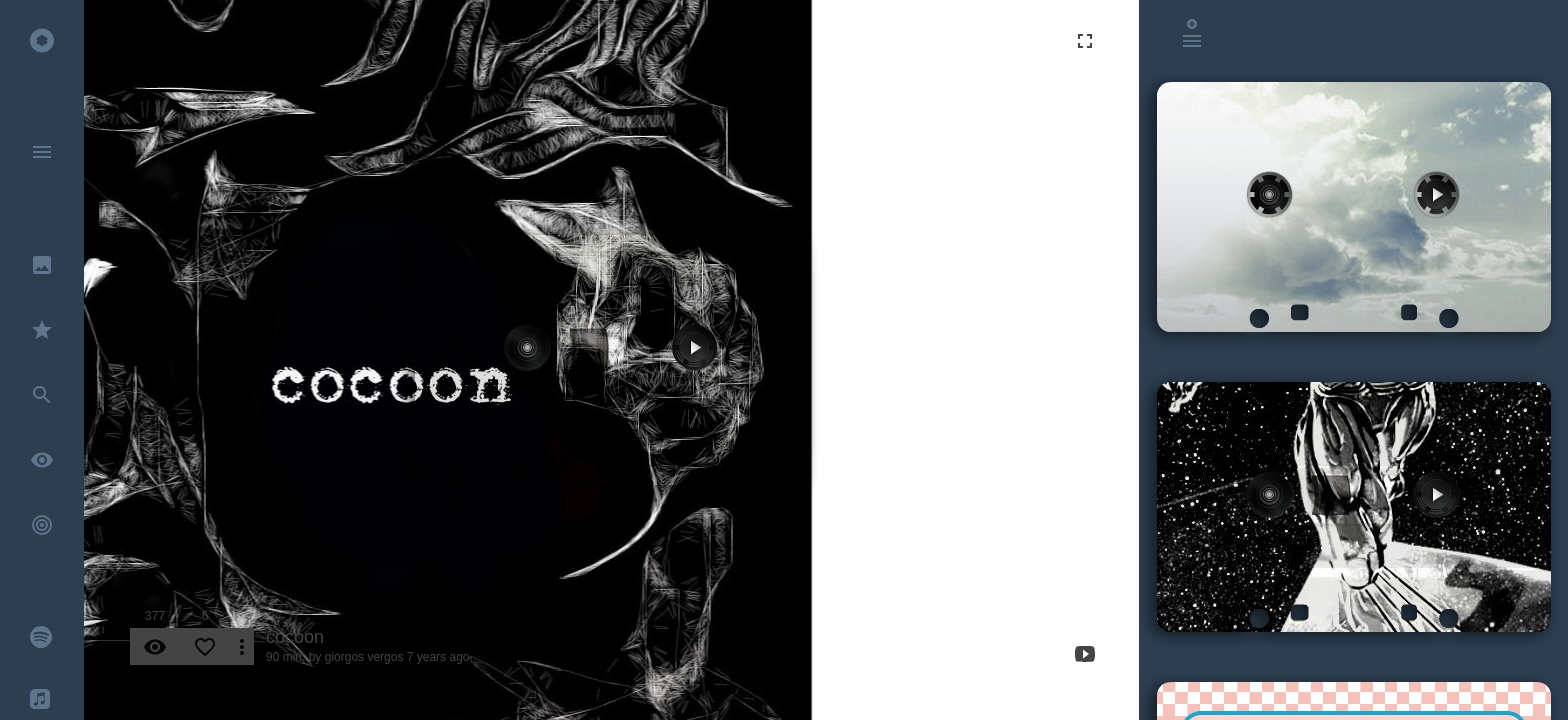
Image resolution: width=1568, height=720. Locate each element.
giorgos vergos (364, 657)
